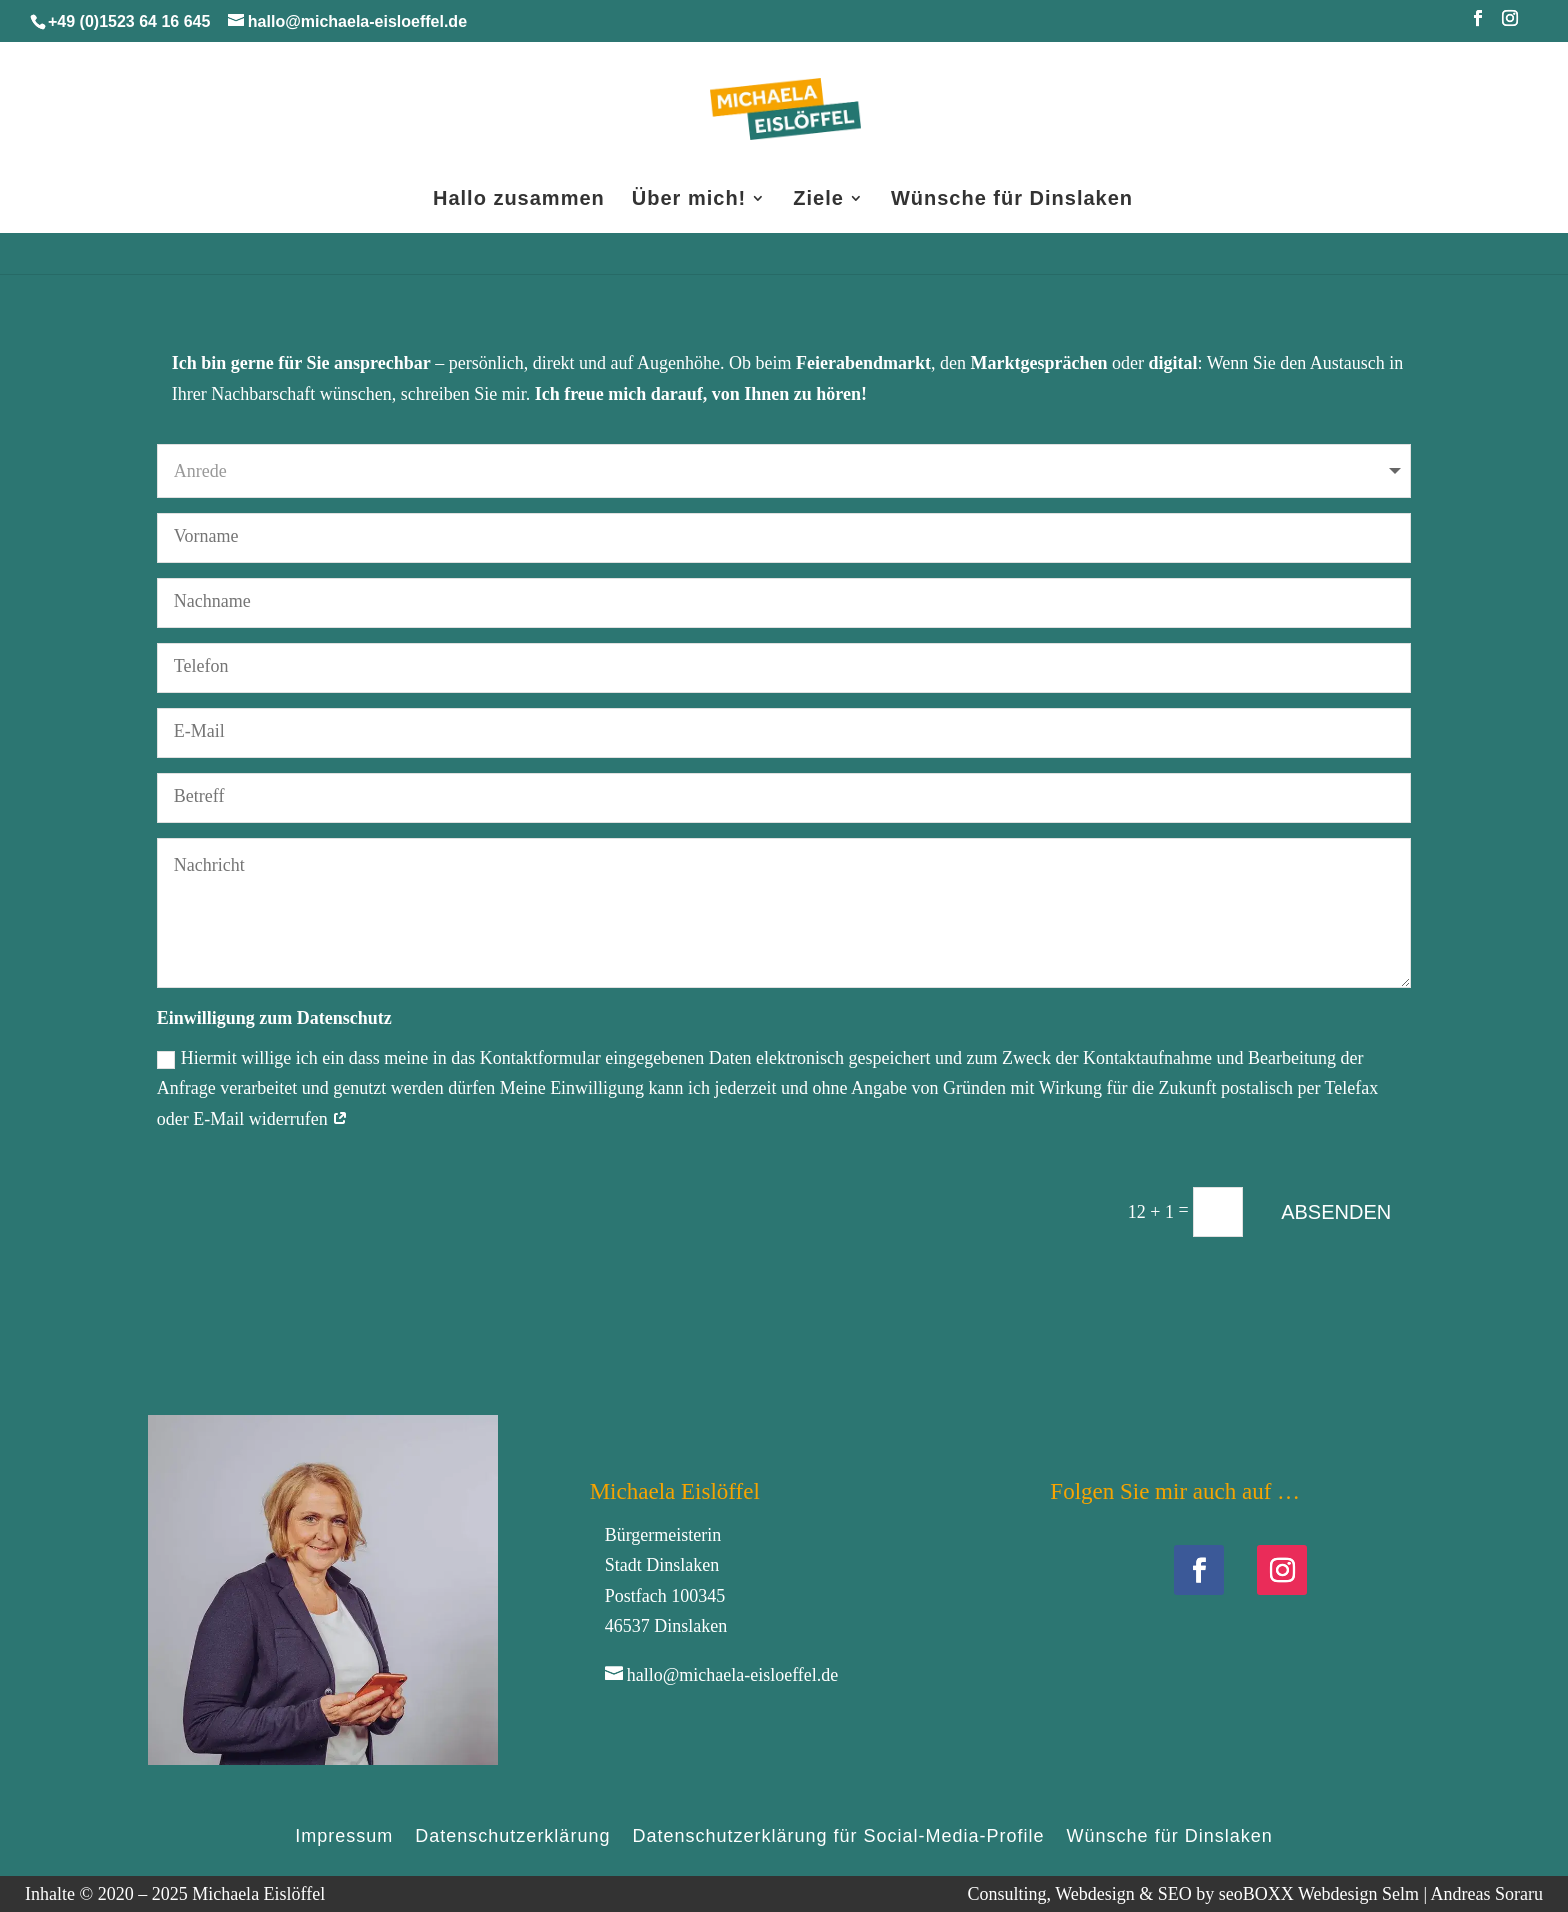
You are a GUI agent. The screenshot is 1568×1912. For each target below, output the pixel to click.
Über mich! (689, 200)
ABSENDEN (1336, 1212)
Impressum (344, 1834)
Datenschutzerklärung (512, 1834)
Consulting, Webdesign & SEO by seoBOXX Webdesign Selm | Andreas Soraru (1255, 1894)
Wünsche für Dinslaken (1012, 200)
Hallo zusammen (519, 200)
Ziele (818, 200)
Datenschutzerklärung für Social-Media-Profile (838, 1834)
